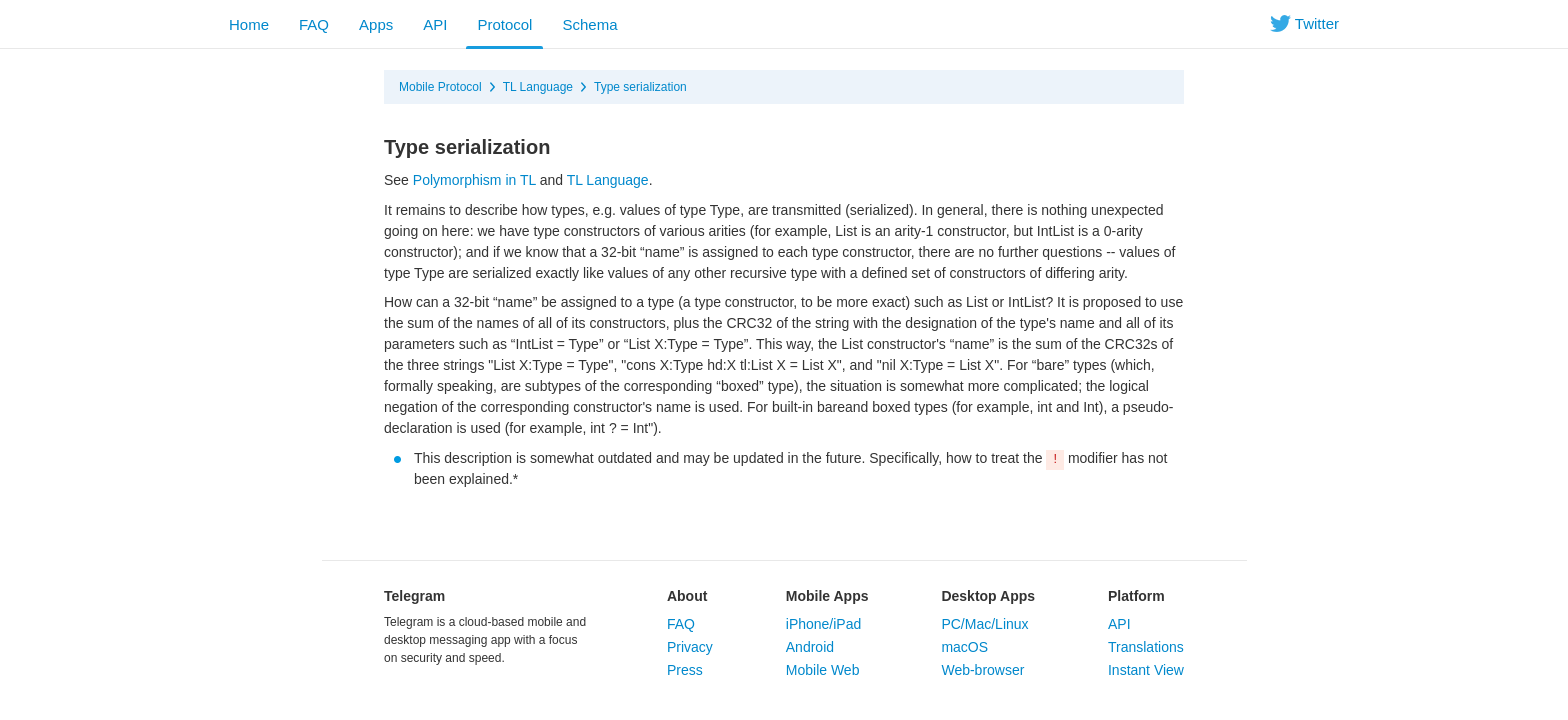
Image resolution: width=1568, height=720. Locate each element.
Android (810, 647)
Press (685, 670)
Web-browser (982, 670)
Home (249, 24)
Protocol (504, 24)
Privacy (690, 647)
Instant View (1146, 670)
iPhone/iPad (824, 624)
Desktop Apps (988, 596)
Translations (1146, 647)
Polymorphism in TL (474, 180)
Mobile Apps (827, 596)
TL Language (538, 87)
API (435, 24)
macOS (964, 647)
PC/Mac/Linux (984, 624)
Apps (376, 24)
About (687, 596)
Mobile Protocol (440, 87)
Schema (589, 24)
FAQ (314, 24)
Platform (1136, 596)
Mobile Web (823, 670)
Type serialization (640, 87)
